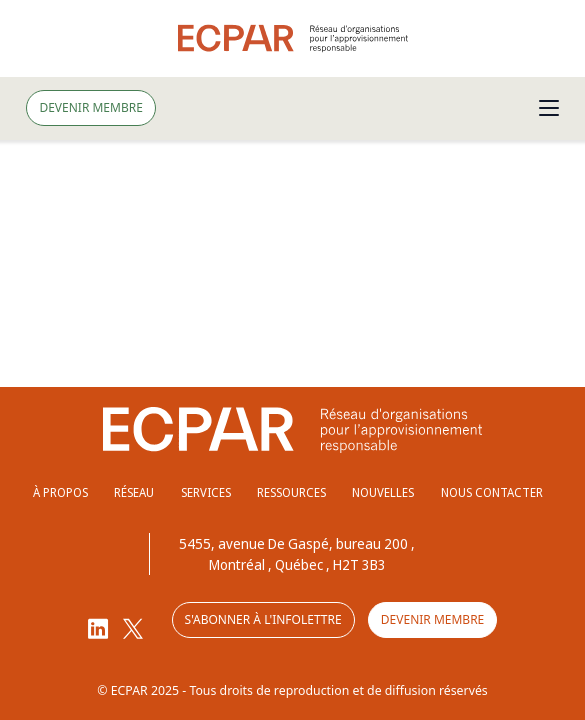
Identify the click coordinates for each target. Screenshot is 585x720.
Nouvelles (383, 492)
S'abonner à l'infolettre (263, 619)
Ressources (291, 492)
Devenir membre (90, 107)
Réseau (134, 492)
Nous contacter (492, 492)
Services (206, 492)
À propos (60, 492)
